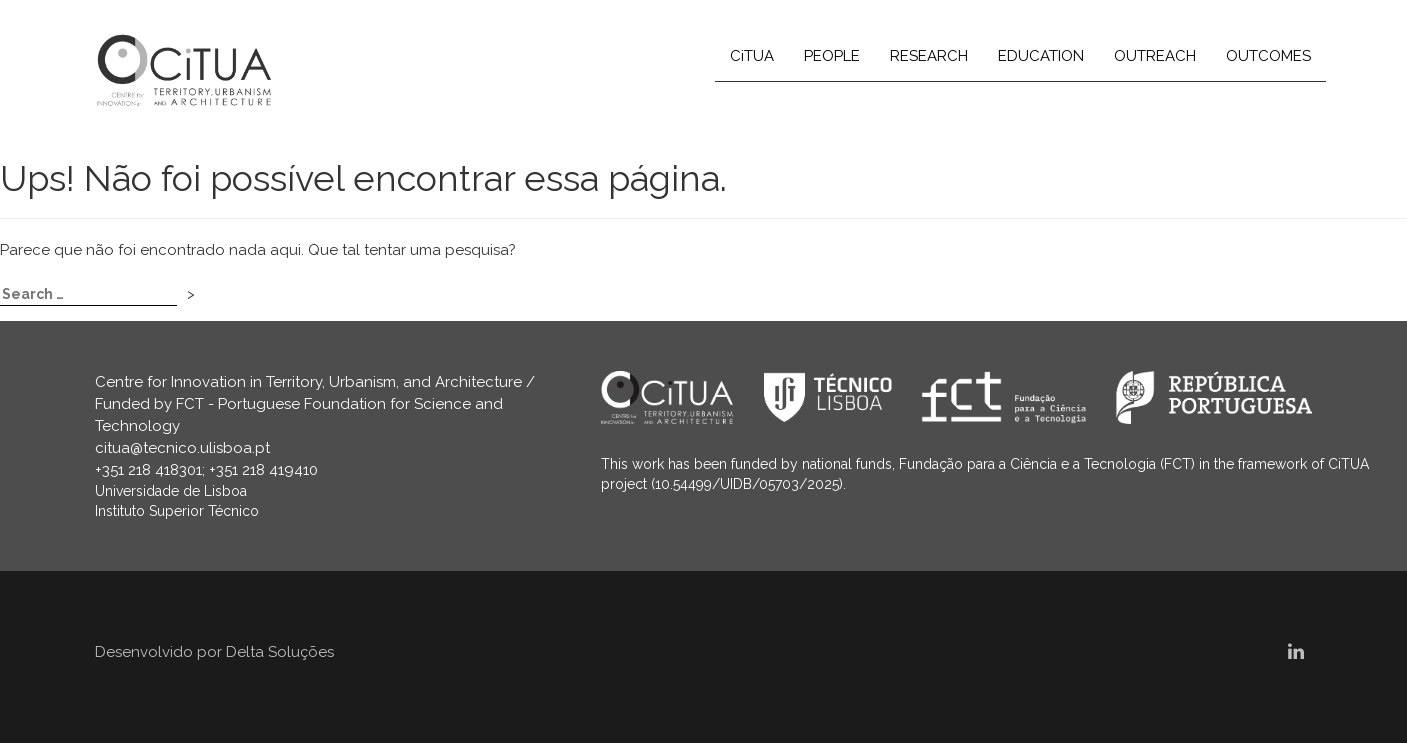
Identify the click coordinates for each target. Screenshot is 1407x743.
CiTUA (752, 56)
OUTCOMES (1268, 56)
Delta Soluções (280, 652)
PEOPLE (832, 56)
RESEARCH (929, 56)
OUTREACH (1155, 56)
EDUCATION (1041, 56)
